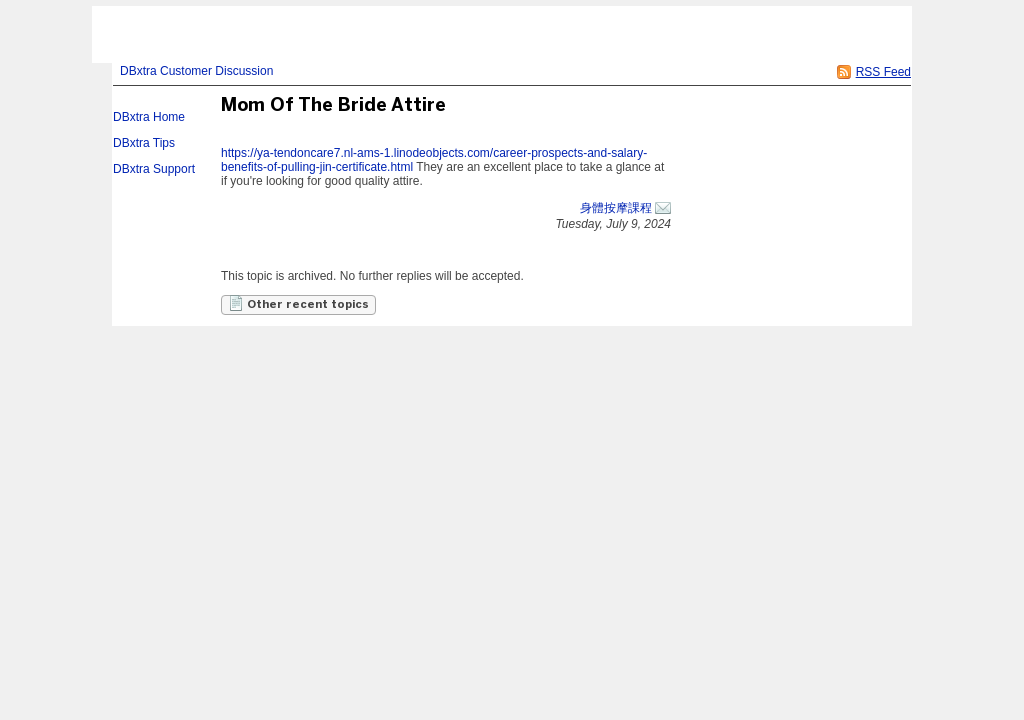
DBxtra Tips (144, 143)
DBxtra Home (149, 117)
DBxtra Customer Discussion (196, 71)
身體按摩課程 (616, 208)
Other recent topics (298, 303)
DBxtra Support (154, 169)
